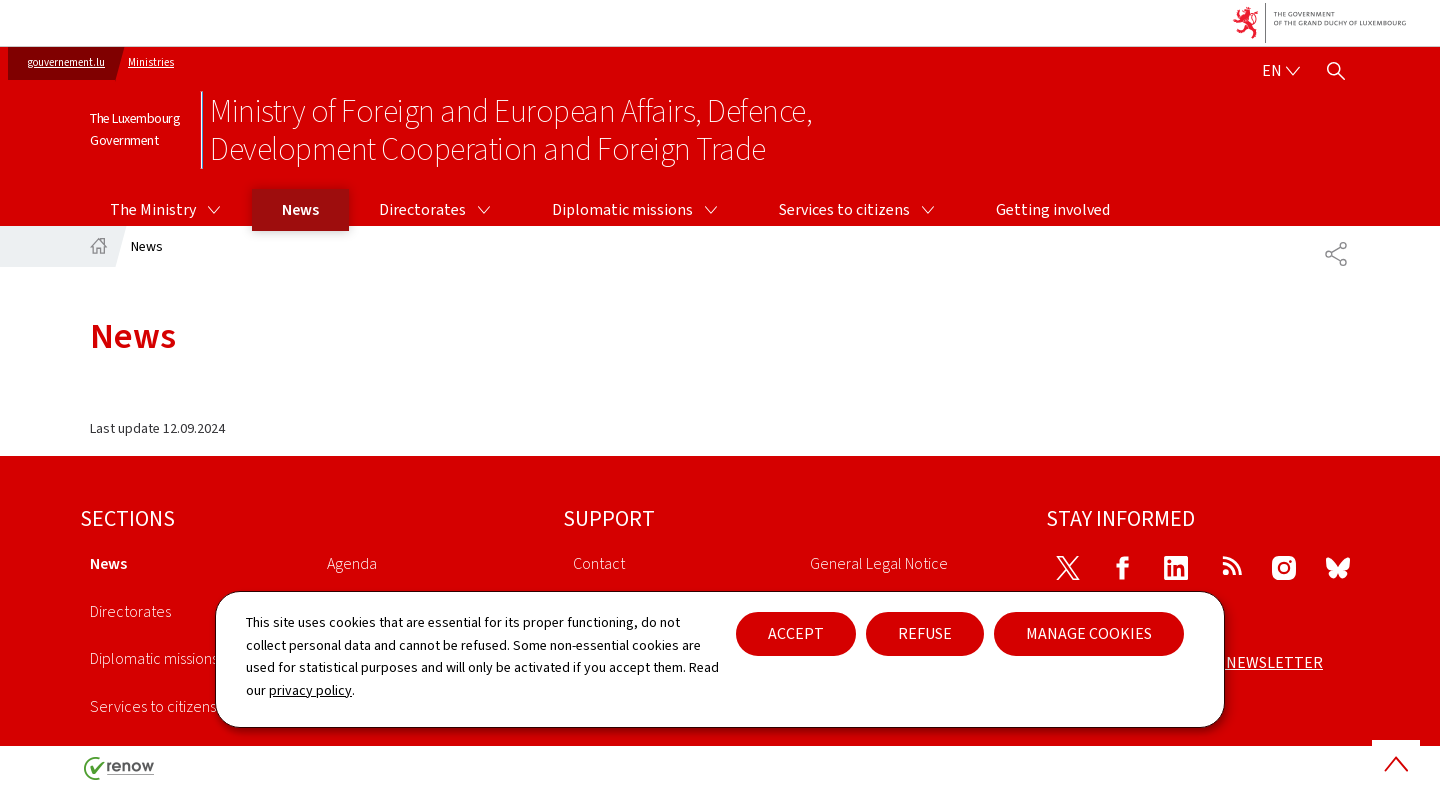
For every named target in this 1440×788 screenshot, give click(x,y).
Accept (796, 633)
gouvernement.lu (66, 62)
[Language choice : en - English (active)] (1281, 71)
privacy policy (310, 690)
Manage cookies (1089, 633)
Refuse (925, 633)
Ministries (151, 62)
